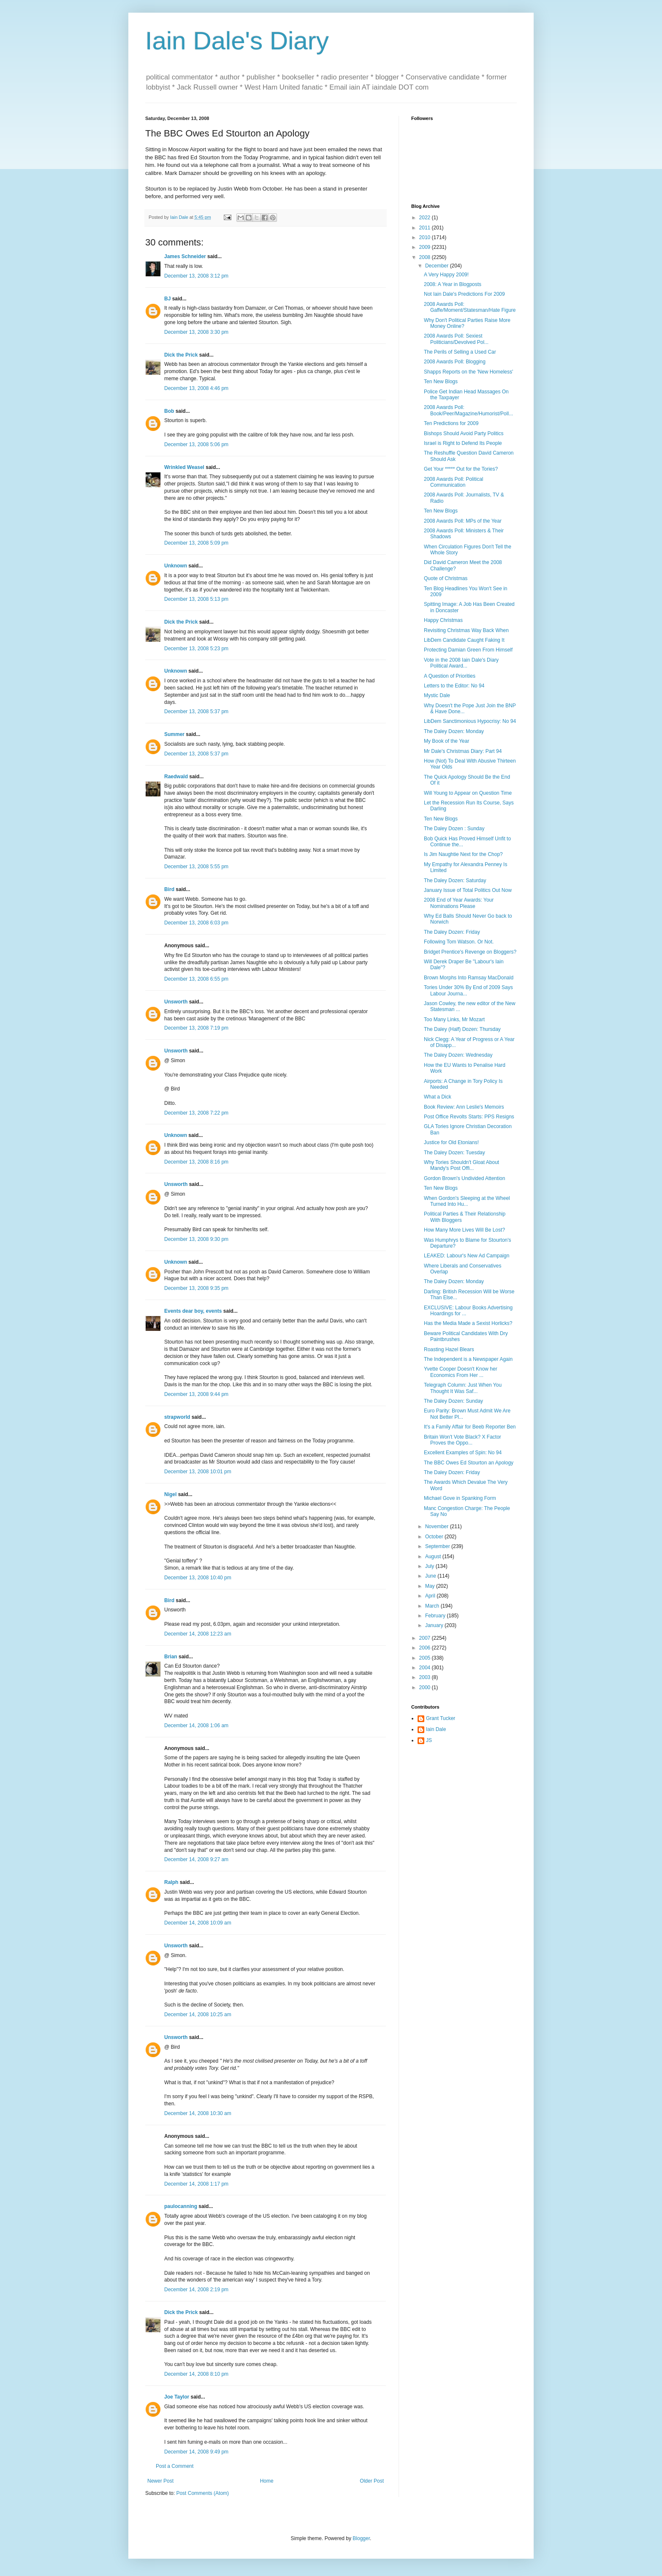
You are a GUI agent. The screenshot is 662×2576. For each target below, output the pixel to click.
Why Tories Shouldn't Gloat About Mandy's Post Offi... (461, 1165)
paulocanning (180, 2206)
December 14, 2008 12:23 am (197, 1634)
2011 (425, 228)
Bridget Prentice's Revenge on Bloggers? (470, 952)
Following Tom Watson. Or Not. (459, 942)
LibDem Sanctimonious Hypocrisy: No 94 (470, 721)
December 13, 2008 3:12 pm (196, 276)
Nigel (170, 1494)
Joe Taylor (176, 2397)
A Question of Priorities (449, 676)
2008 (425, 257)
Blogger (361, 2538)
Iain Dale (436, 1729)
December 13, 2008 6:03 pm (196, 923)
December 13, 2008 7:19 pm (196, 1028)
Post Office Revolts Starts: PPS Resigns (469, 1117)
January (435, 1625)
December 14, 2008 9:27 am (196, 1859)
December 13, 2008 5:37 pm (196, 711)
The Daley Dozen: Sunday (453, 1401)
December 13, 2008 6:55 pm (196, 979)
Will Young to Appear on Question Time (468, 793)
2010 (425, 237)
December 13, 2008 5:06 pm (196, 444)
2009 (425, 247)
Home (267, 2481)
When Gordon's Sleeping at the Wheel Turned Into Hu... (467, 1201)
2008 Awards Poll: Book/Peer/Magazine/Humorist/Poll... (468, 410)
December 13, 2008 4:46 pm (196, 388)
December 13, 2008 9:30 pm (196, 1239)
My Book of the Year (446, 741)
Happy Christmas (443, 620)
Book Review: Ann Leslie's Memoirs (464, 1107)
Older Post (372, 2481)
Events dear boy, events (193, 1311)
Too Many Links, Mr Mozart (454, 1019)
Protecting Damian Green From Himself (468, 650)
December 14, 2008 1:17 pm (196, 2184)
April (431, 1596)
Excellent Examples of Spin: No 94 (463, 1453)
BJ (167, 299)
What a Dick (437, 1097)
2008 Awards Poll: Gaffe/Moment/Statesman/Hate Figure (470, 307)
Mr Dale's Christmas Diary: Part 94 (463, 751)
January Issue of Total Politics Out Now (468, 890)
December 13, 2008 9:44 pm (196, 1394)
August (433, 1556)
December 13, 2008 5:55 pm (196, 867)
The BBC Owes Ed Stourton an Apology (468, 1463)
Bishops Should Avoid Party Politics (464, 433)
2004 (425, 1668)
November (437, 1526)
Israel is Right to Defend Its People (463, 443)
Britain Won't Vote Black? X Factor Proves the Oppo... (462, 1440)
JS (429, 1740)
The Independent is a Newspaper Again (468, 1359)
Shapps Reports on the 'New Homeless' (468, 372)
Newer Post (160, 2481)
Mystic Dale (437, 695)
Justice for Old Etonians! (451, 1142)
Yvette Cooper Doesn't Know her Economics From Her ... (460, 1372)
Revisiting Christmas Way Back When (466, 630)
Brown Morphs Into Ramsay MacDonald (468, 978)
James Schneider (185, 256)
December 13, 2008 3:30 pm (196, 332)
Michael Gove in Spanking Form (460, 1498)
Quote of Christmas (445, 578)
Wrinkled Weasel (184, 467)
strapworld (177, 1417)
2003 (425, 1677)
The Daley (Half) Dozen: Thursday (462, 1029)
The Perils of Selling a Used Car (460, 352)
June (431, 1576)
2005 (425, 1658)
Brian (170, 1657)
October (435, 1537)
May (430, 1586)
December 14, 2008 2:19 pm (196, 2290)
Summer (174, 734)
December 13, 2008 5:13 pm (196, 599)
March (433, 1606)
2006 (425, 1648)
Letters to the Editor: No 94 (454, 686)
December (437, 266)
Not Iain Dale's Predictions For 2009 (464, 294)
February (436, 1616)
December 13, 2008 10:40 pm (197, 1578)
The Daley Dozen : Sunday (454, 828)
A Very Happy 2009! (446, 275)
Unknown (175, 566)
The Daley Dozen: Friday (452, 932)
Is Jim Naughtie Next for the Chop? (463, 854)
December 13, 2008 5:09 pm (196, 543)
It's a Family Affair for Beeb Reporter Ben (470, 1427)
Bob (169, 411)
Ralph (171, 1882)
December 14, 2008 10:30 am (197, 2113)
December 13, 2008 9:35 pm (196, 1288)
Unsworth (175, 1002)
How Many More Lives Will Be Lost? (464, 1230)
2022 (425, 218)
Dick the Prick (181, 355)
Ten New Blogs (441, 381)
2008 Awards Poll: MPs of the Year (463, 521)
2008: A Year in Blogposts (452, 284)
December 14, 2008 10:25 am (197, 2014)
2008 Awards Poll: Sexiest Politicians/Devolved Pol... (456, 339)
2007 (425, 1638)
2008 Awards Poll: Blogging (455, 362)
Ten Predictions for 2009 (451, 423)
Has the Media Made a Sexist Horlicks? (468, 1323)
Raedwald (176, 777)
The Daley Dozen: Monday (454, 731)
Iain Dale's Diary (237, 41)
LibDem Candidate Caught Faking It (464, 640)
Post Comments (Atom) (202, 2493)
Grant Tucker (440, 1718)
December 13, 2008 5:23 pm (196, 648)
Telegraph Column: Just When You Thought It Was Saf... (463, 1388)
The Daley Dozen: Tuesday (454, 1153)
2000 (425, 1687)
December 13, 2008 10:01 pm (197, 1472)
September (438, 1546)
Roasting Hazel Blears (449, 1349)
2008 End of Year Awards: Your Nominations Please (459, 903)
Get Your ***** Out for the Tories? (461, 469)
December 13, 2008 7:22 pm (196, 1113)
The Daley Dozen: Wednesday (458, 1055)
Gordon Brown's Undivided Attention (464, 1178)
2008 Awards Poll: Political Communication (453, 482)
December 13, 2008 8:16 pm (196, 1162)
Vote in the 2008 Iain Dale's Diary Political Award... (461, 663)
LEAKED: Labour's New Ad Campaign (466, 1256)
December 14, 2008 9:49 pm (196, 2452)
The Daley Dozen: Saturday (455, 880)
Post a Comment (174, 2466)
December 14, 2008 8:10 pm (196, 2374)
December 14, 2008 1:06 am (196, 1725)
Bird (169, 889)
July (430, 1566)
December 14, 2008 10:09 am (197, 1923)
